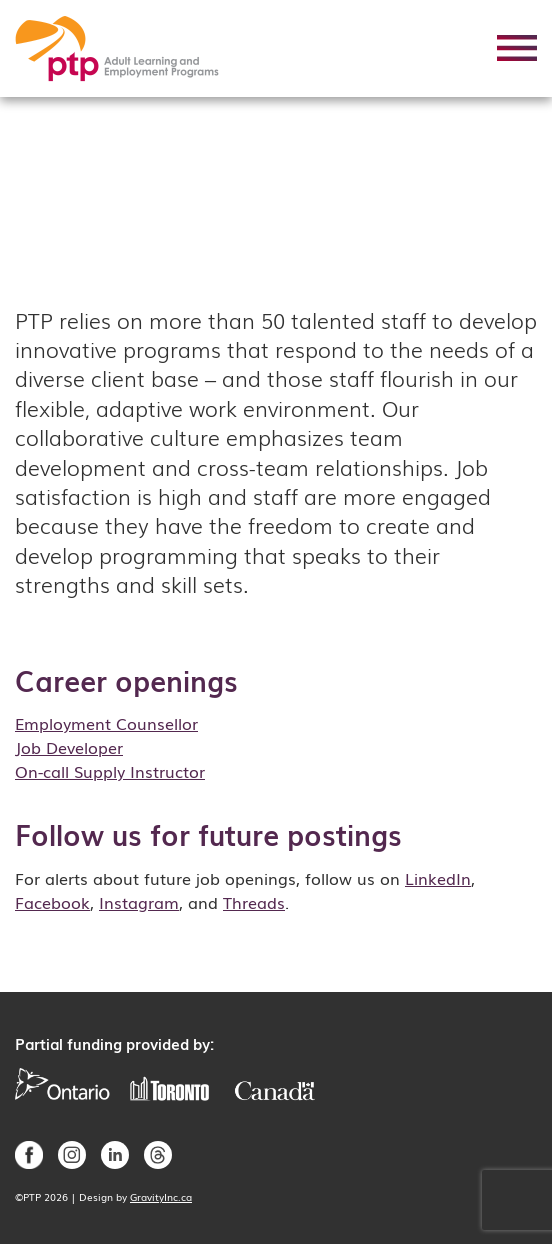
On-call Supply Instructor (110, 771)
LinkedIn (438, 878)
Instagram (139, 902)
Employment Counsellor (106, 723)
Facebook (52, 902)
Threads (254, 902)
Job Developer (69, 747)
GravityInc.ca (161, 1196)
